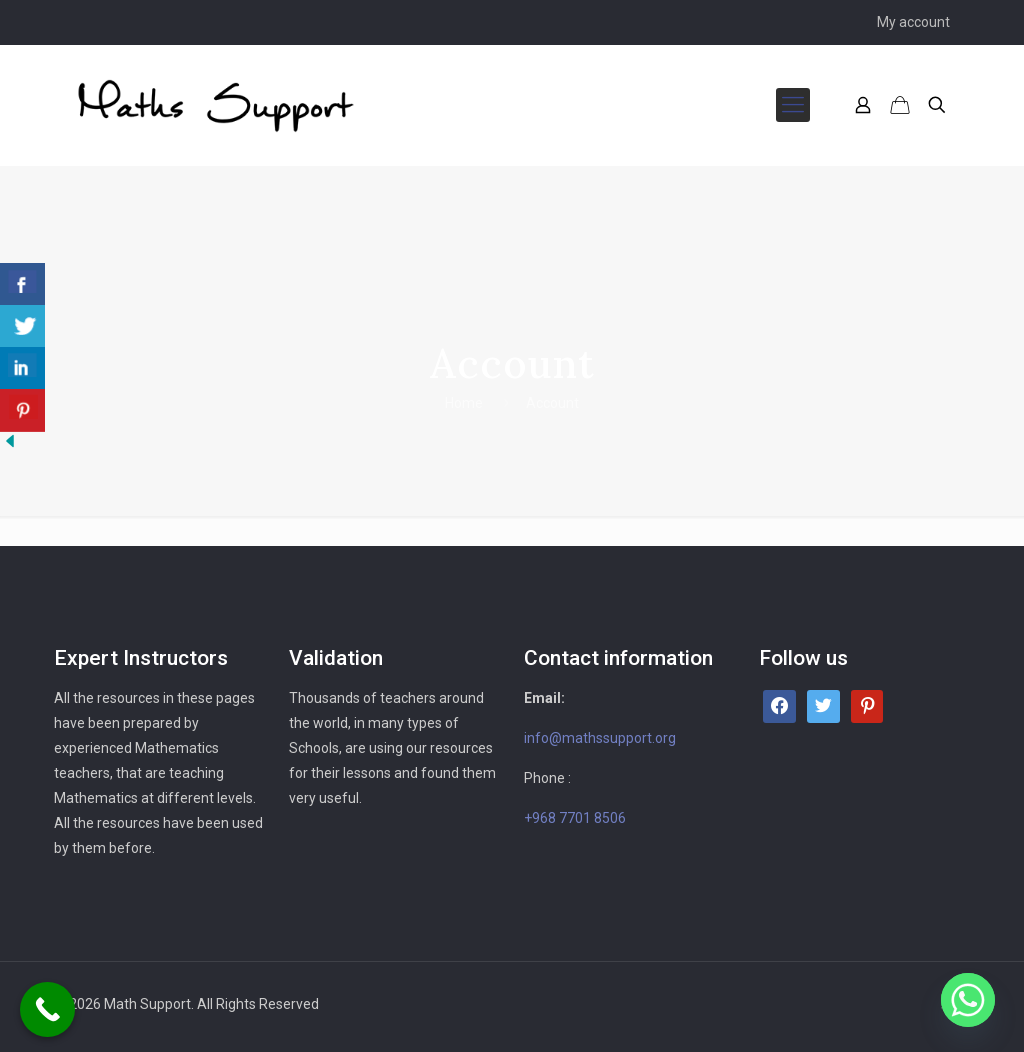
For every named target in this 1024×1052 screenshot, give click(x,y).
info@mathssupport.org (600, 738)
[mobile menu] (793, 105)
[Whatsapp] (968, 1000)
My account (913, 22)
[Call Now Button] (47, 1009)
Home (464, 403)
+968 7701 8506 (575, 818)
